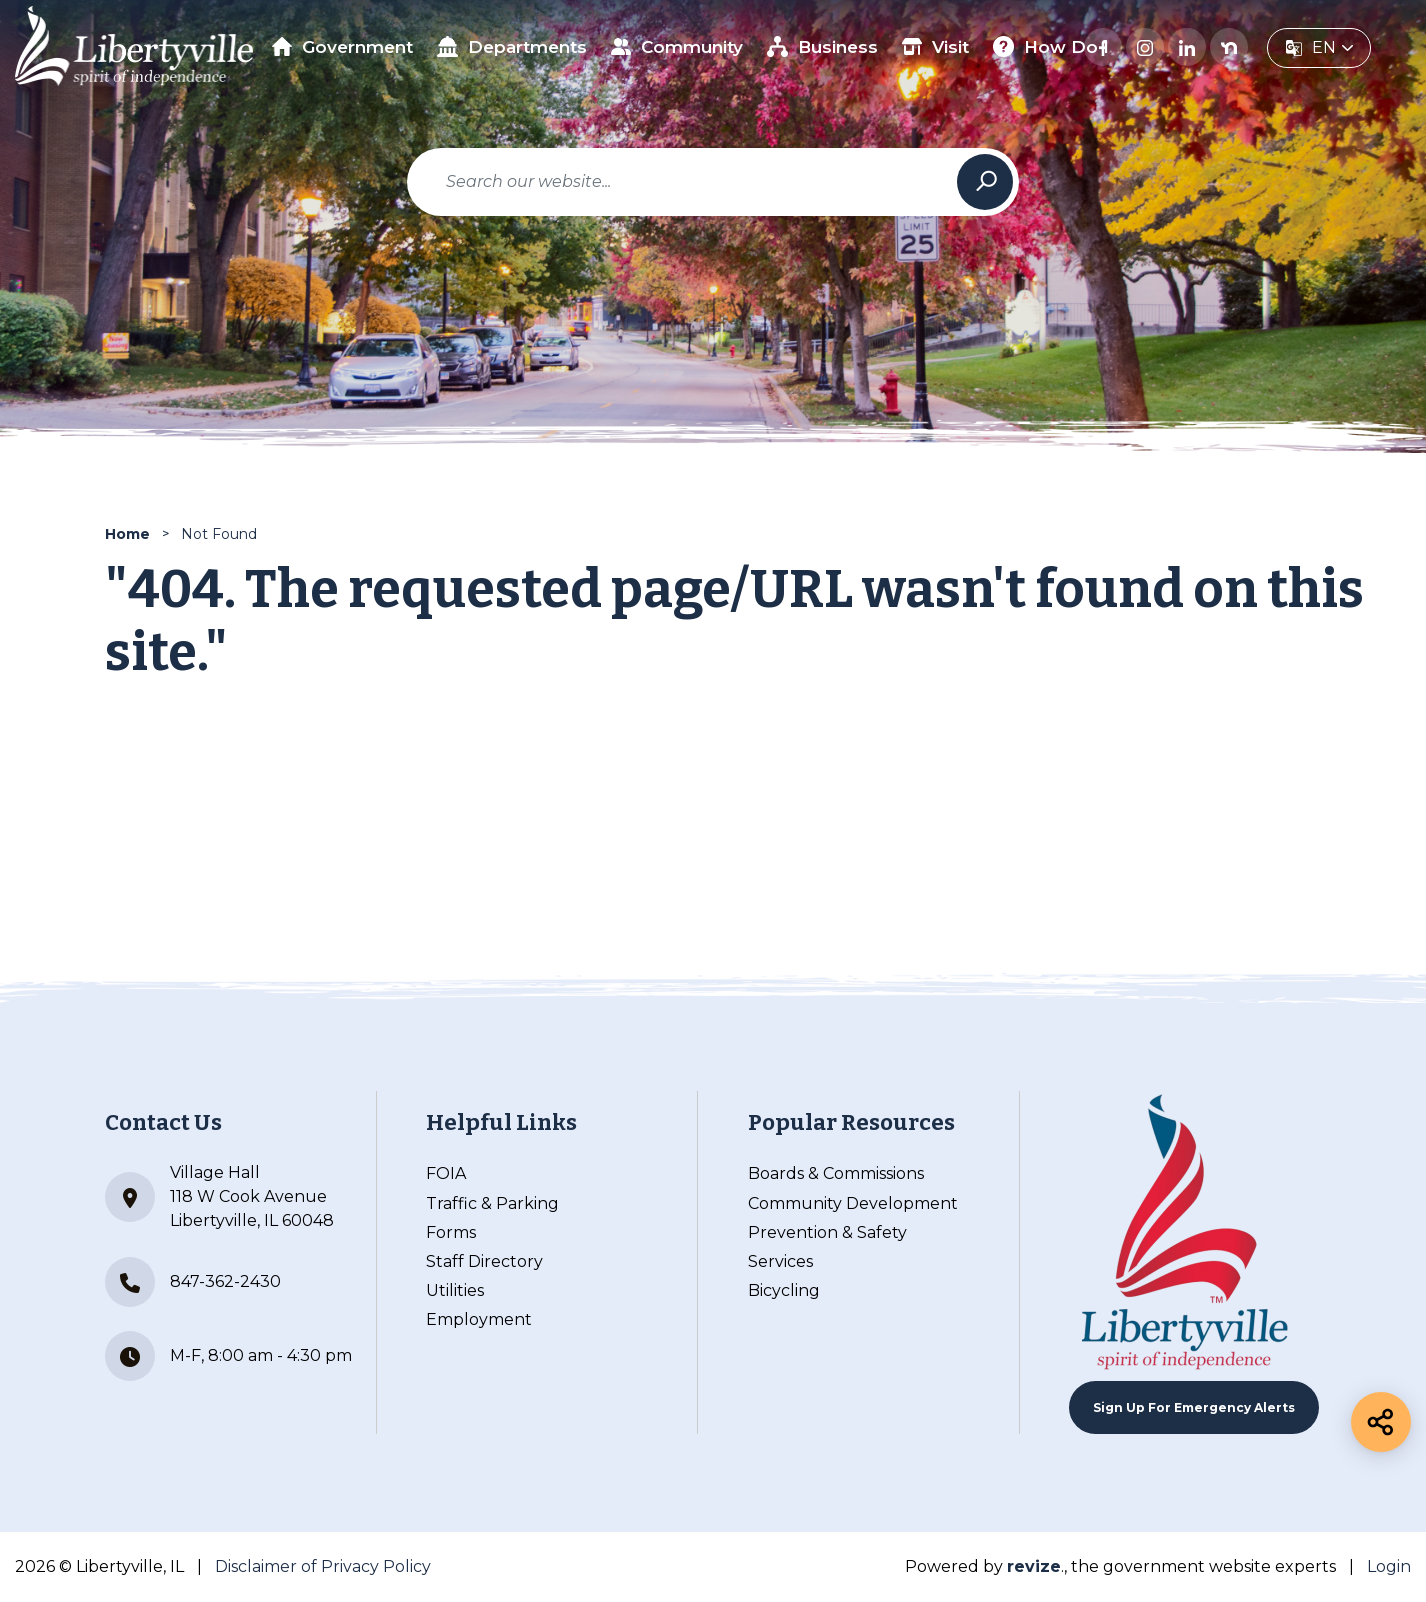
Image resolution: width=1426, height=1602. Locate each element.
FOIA (446, 1173)
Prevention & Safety (827, 1232)
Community (677, 46)
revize (1034, 1566)
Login (1389, 1566)
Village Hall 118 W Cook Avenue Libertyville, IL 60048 (219, 1196)
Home (127, 534)
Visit (936, 46)
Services (780, 1261)
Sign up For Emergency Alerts (1194, 1407)
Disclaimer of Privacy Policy (323, 1566)
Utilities (455, 1290)
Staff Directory (484, 1261)
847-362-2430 (193, 1282)
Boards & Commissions (836, 1173)
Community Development (853, 1203)
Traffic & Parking (492, 1203)
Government (343, 47)
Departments (512, 46)
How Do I (1051, 46)
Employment (479, 1319)
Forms (451, 1232)
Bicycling (784, 1290)
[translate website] (1319, 48)
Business (822, 46)
